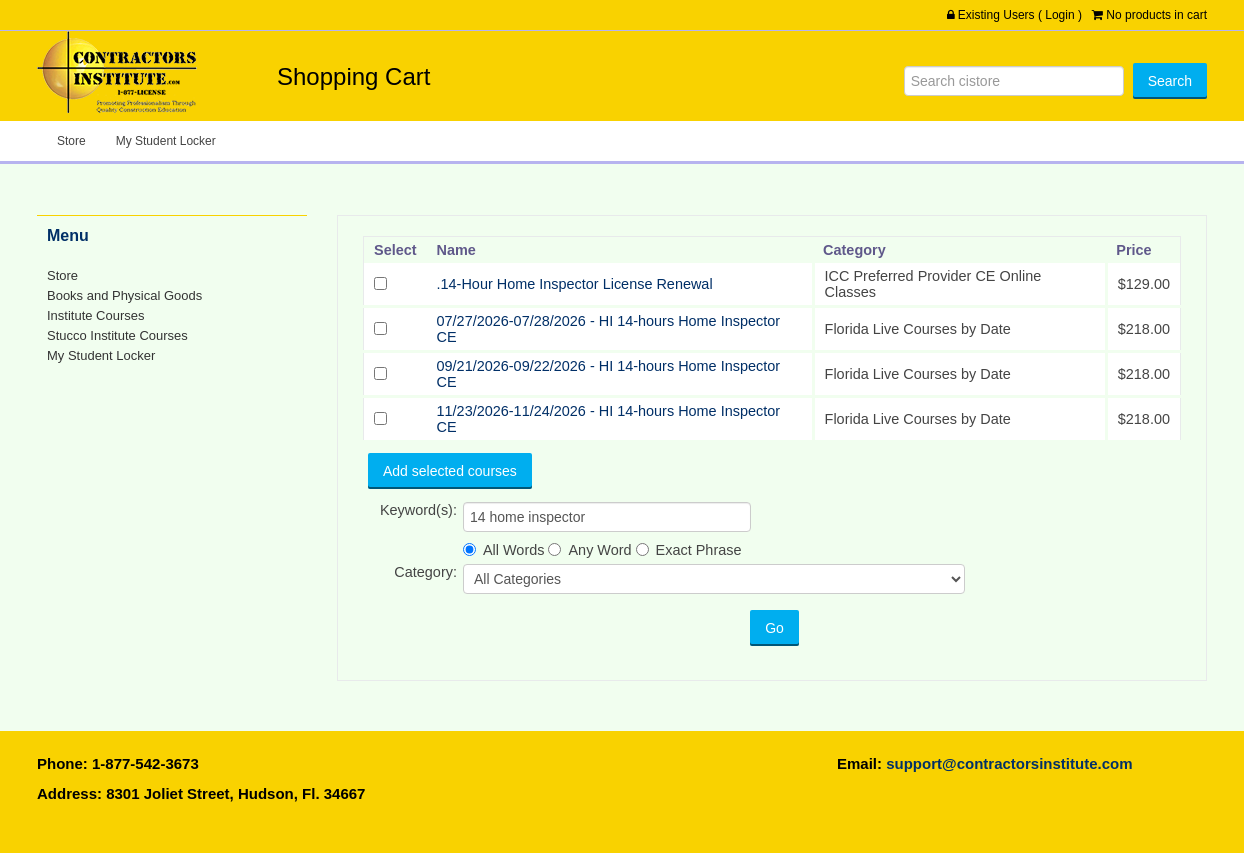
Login (1059, 15)
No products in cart (1156, 15)
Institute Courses (95, 315)
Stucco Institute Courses (117, 335)
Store (71, 141)
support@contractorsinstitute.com (1009, 763)
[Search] (1014, 81)
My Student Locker (166, 141)
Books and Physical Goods (124, 295)
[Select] (380, 283)
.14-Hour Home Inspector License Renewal (575, 284)
